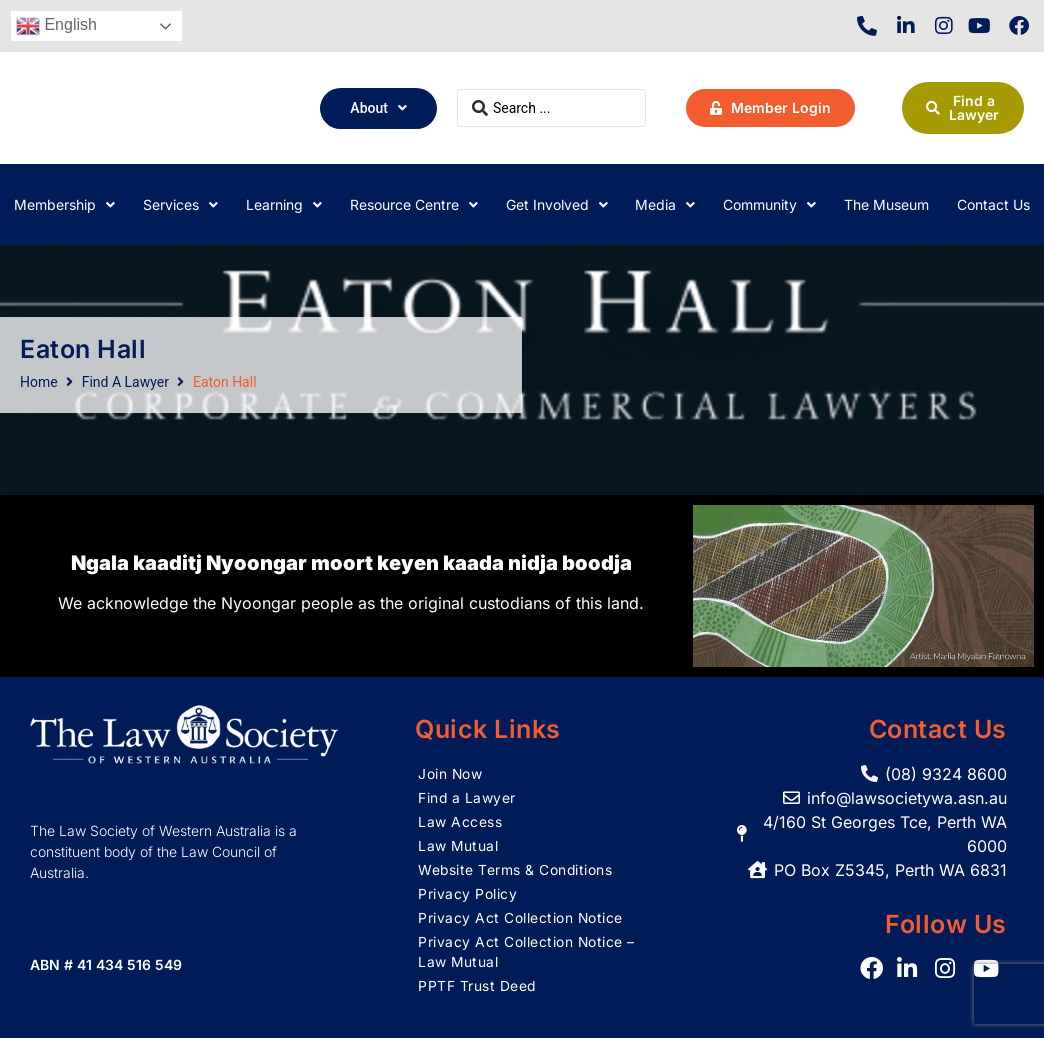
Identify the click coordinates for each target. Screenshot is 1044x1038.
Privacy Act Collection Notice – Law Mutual (521, 951)
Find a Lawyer (467, 797)
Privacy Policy (467, 893)
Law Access (460, 821)
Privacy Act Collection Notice (521, 917)
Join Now (450, 773)
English (56, 26)
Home (39, 382)
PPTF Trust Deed (477, 985)
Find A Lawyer (125, 382)
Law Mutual (458, 845)
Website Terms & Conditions (516, 869)
